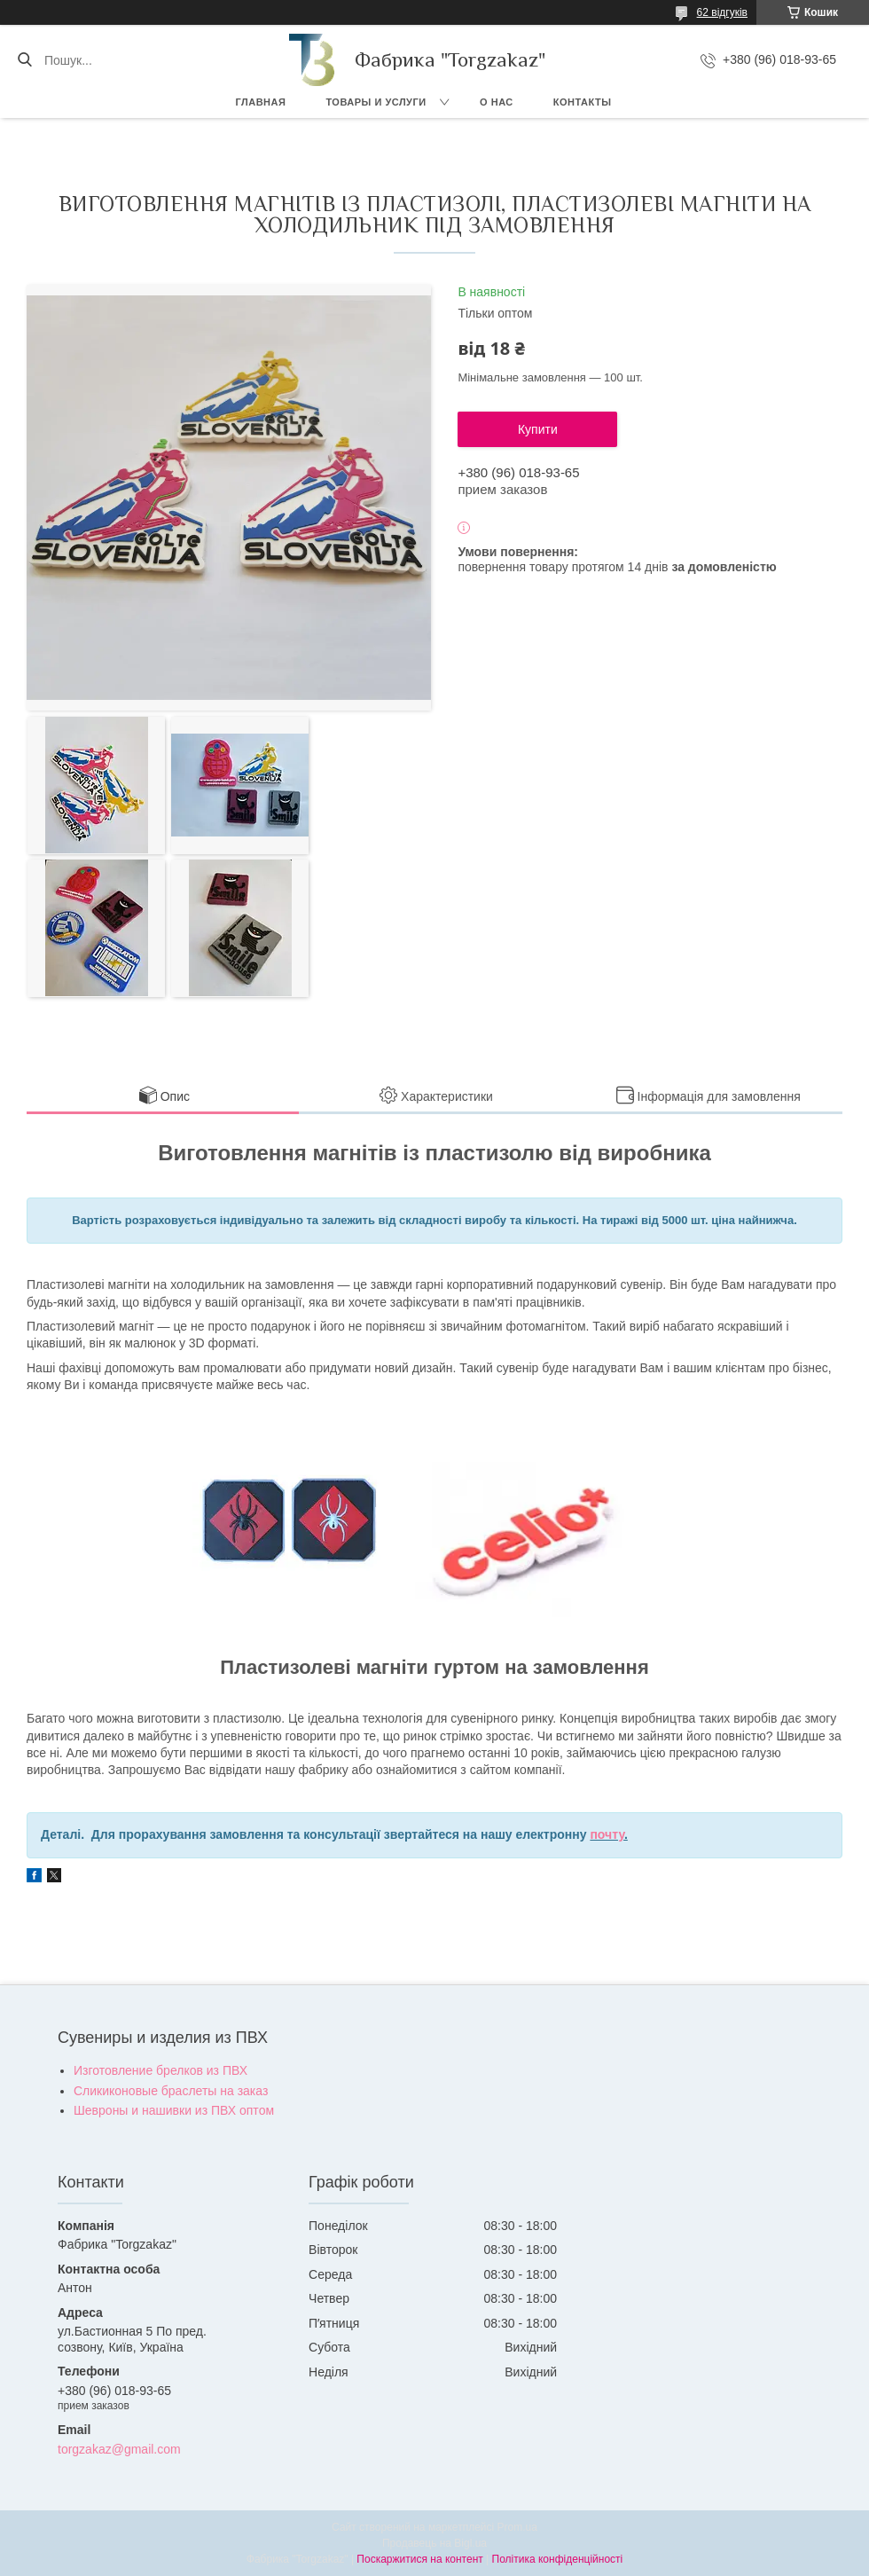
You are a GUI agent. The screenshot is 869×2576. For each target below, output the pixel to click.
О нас (496, 102)
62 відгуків (722, 12)
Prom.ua (517, 2527)
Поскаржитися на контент (419, 2559)
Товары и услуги (375, 102)
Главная (261, 102)
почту (607, 1834)
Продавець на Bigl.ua (434, 2543)
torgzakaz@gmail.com (119, 2449)
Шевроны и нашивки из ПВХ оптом (174, 2110)
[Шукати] (24, 60)
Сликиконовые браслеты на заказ (171, 2091)
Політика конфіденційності (557, 2559)
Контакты (582, 102)
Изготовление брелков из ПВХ (160, 2070)
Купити (538, 429)
